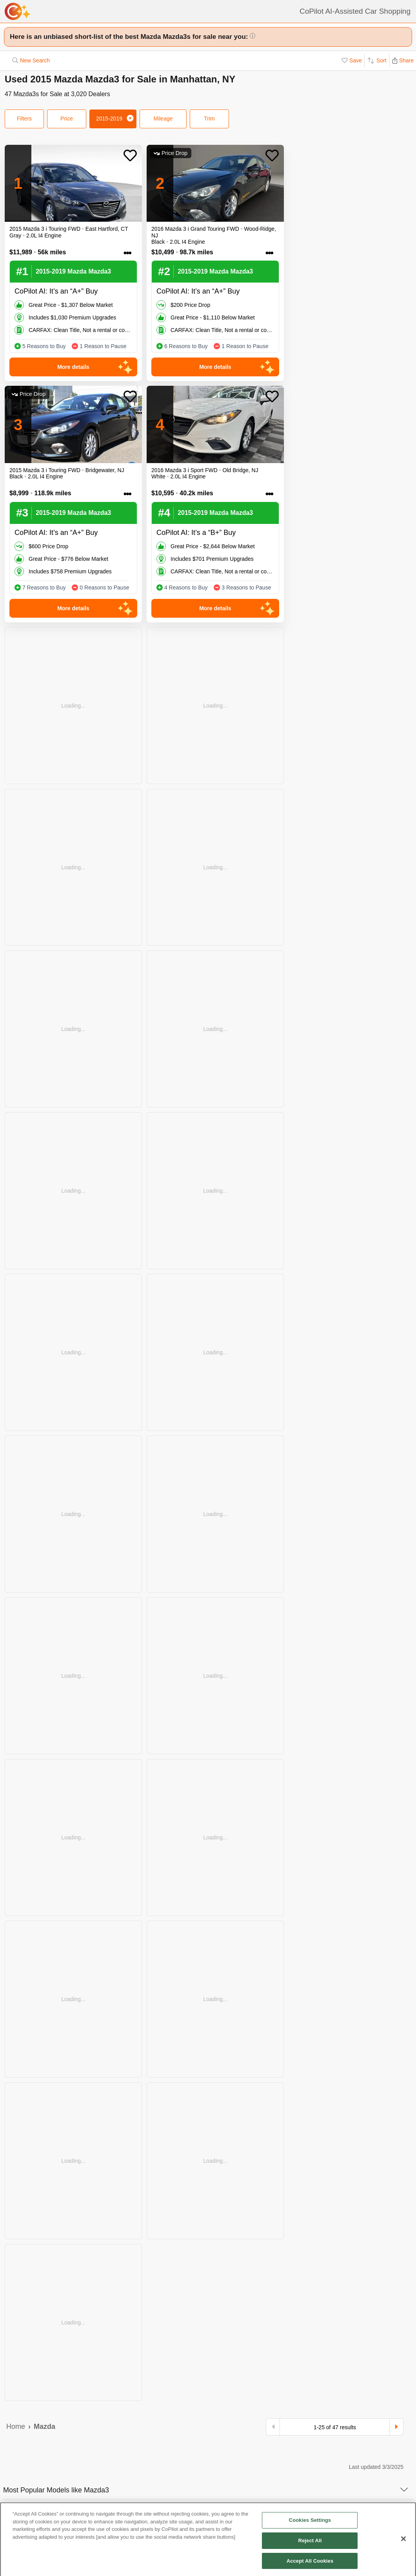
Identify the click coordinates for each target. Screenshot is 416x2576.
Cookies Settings (310, 2524)
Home (15, 2426)
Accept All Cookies (310, 2564)
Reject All (310, 2544)
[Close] (403, 2542)
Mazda (44, 2426)
